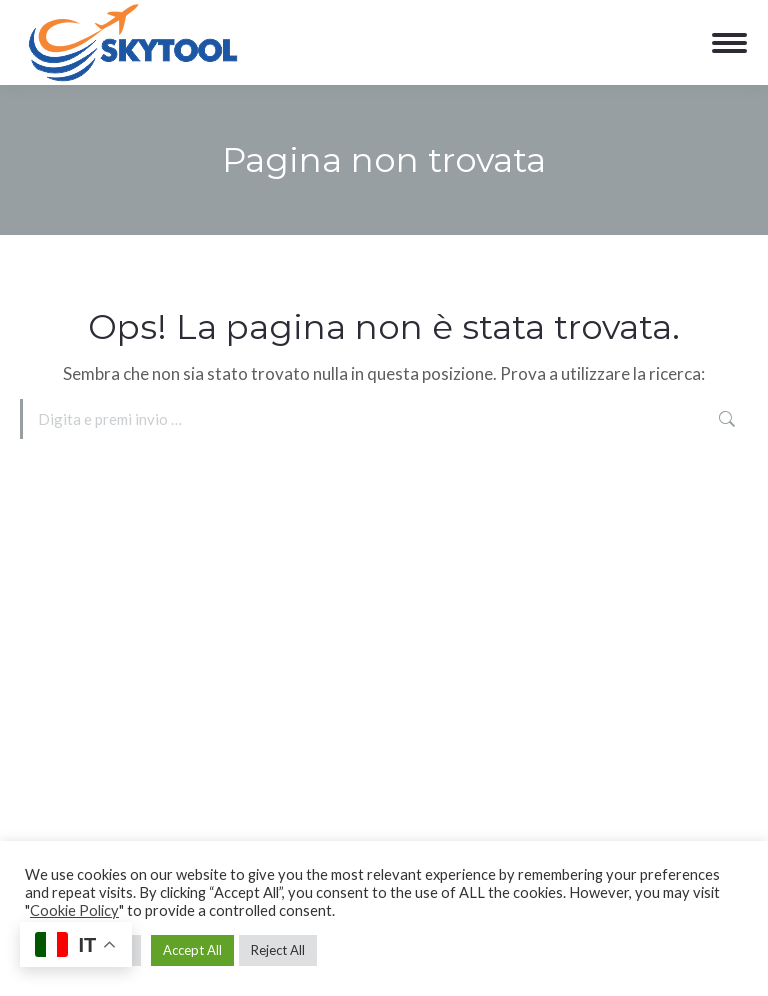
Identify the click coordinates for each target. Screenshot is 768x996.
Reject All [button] (278, 950)
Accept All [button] (192, 950)
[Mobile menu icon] (729, 43)
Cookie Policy (74, 910)
